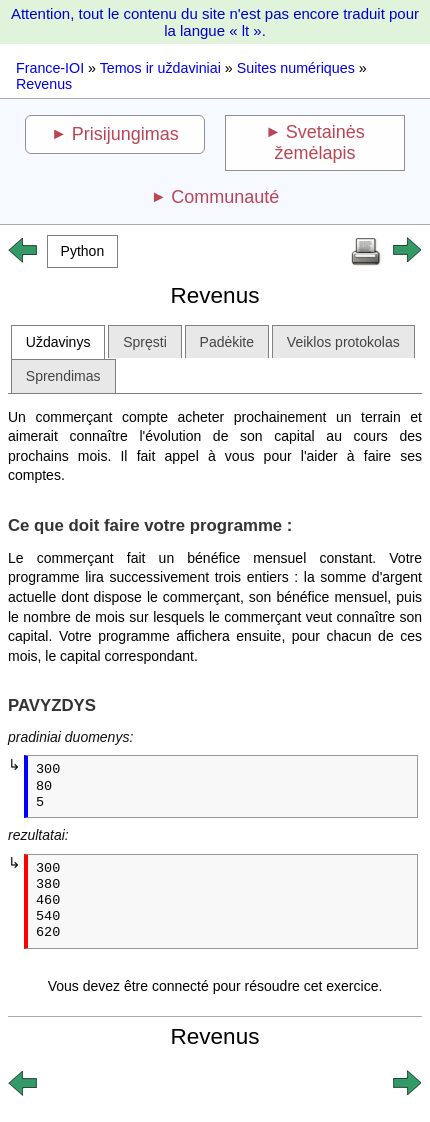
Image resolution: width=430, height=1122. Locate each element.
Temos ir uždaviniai (160, 68)
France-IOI (50, 68)
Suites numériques (296, 68)
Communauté (225, 197)
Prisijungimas (125, 134)
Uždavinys (58, 342)
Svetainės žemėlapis (320, 142)
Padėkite (227, 342)
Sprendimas (63, 376)
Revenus (44, 84)
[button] (82, 251)
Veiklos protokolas (343, 342)
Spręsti (145, 342)
